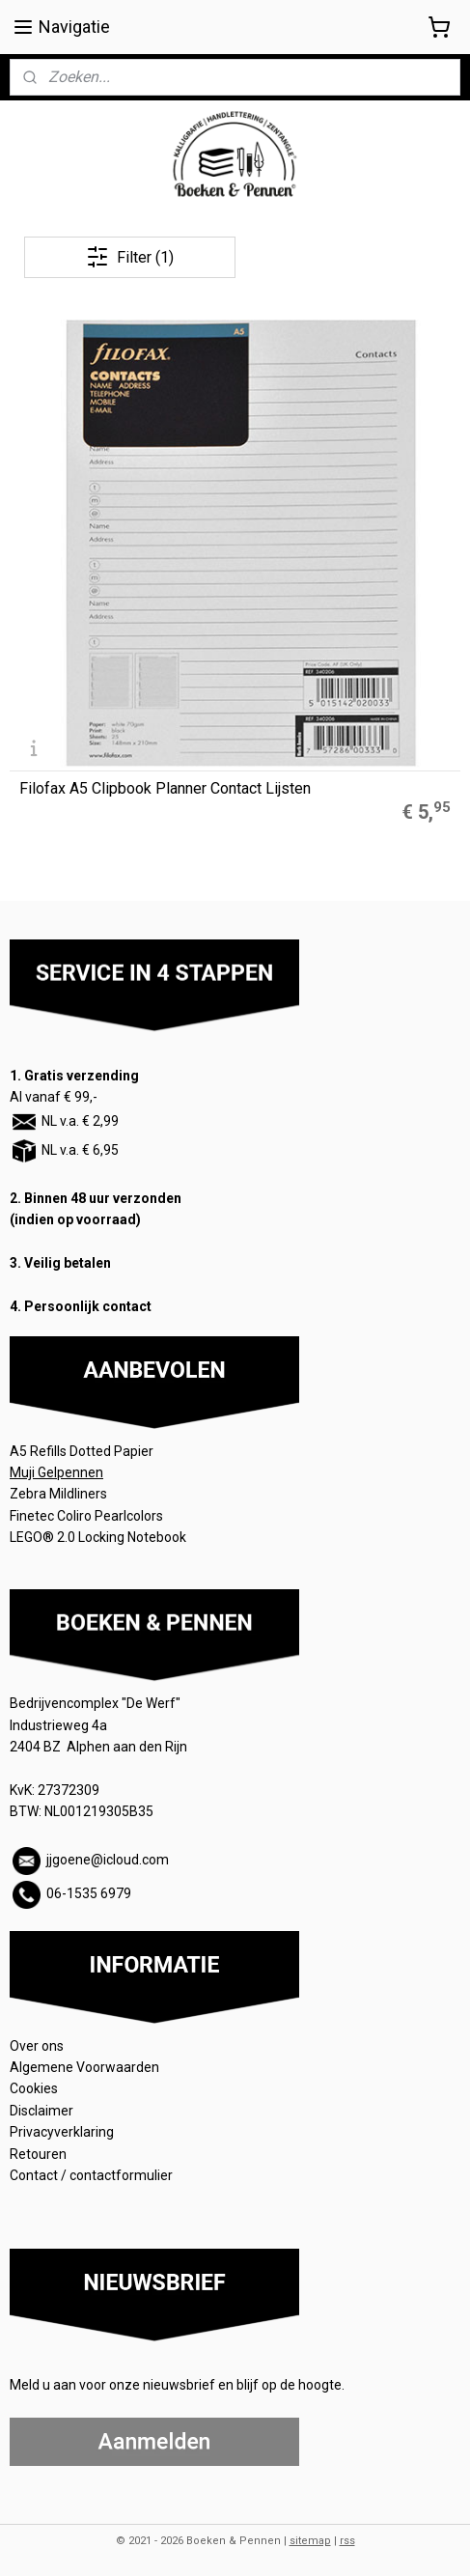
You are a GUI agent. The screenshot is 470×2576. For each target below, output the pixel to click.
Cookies (35, 2088)
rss (347, 2540)
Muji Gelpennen (56, 1472)
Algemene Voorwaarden (86, 2067)
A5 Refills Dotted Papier (81, 1451)
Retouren (39, 2154)
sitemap (310, 2540)
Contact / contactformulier (91, 2175)
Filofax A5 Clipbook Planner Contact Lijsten (165, 789)
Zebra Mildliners (60, 1493)
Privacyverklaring (62, 2132)
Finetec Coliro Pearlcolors (86, 1516)
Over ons (37, 2046)
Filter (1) (130, 256)
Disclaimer (41, 2110)
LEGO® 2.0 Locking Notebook (98, 1537)
